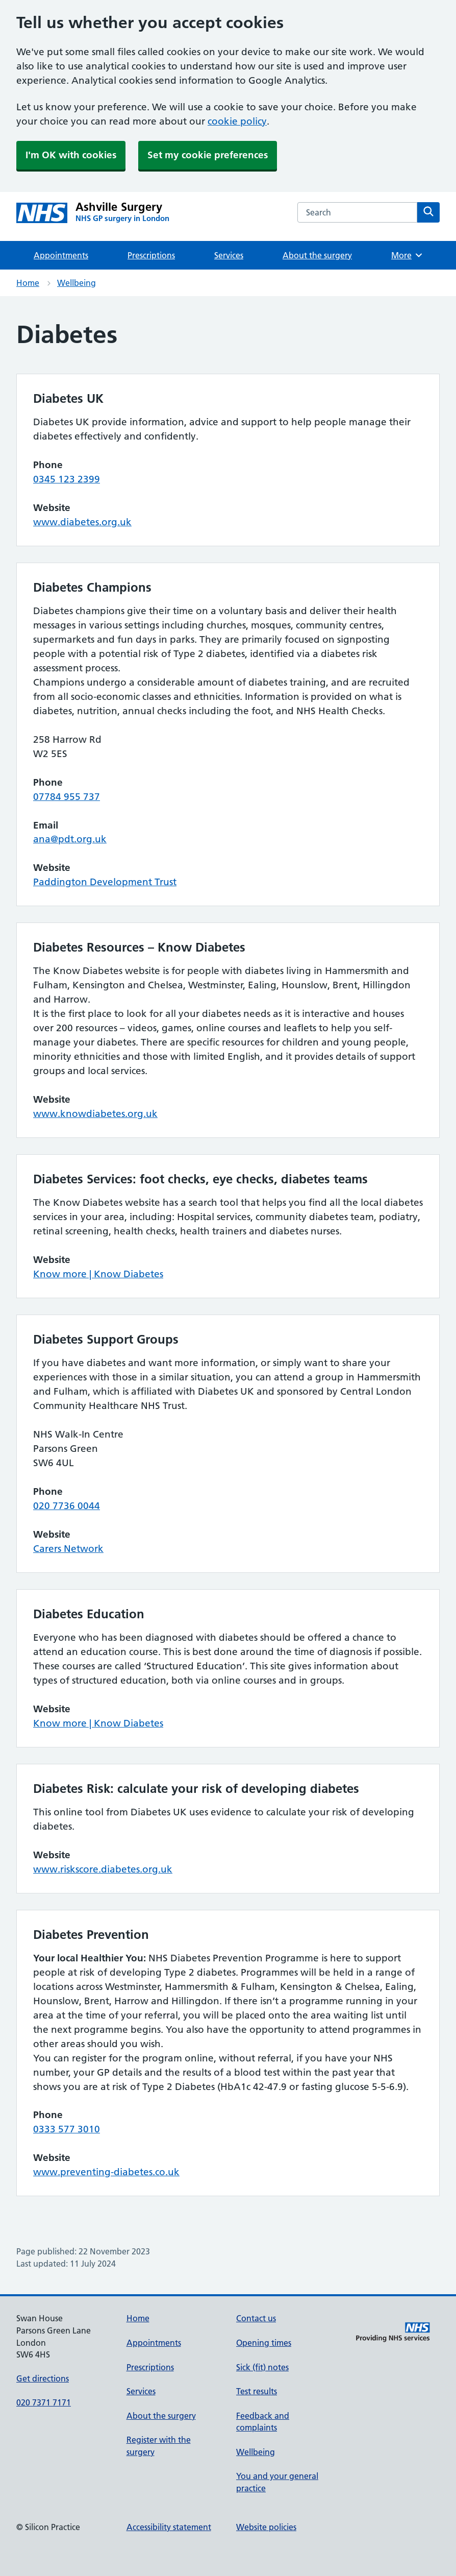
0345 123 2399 (66, 479)
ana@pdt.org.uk (70, 839)
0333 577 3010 (66, 2129)
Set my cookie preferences (207, 155)
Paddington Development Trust (104, 882)
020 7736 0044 (66, 1506)
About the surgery (317, 255)
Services (228, 255)
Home (27, 283)
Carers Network (68, 1548)
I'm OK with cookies (71, 155)
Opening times (263, 2343)
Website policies (266, 2527)
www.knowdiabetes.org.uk (95, 1114)
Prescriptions (151, 255)
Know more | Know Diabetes (98, 1274)
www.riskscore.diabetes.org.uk (102, 1869)
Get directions (42, 2378)
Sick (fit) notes (262, 2367)
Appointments (61, 255)
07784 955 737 (66, 797)
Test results (256, 2391)
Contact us (256, 2318)
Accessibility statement (168, 2527)
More (407, 255)
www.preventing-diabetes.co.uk (106, 2172)
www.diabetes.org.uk (82, 522)
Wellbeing (76, 283)
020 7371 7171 (43, 2402)
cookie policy (237, 121)
